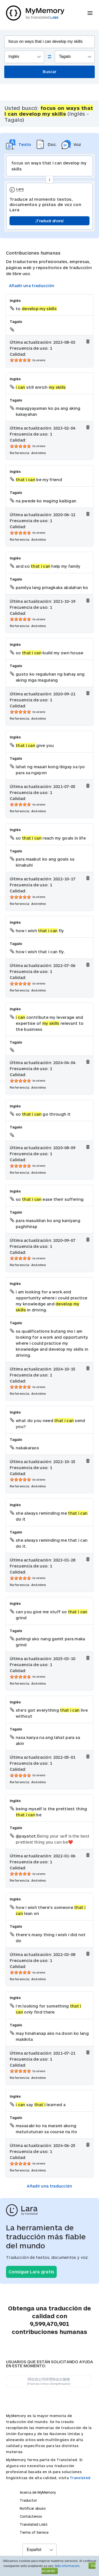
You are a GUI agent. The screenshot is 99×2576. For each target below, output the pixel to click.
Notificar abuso (33, 2508)
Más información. (67, 2565)
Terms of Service (34, 2532)
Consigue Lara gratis (31, 2271)
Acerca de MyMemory (38, 2492)
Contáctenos (31, 2516)
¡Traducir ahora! (50, 220)
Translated (34, 2524)
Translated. (80, 2478)
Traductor (28, 2500)
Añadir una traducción (31, 285)
